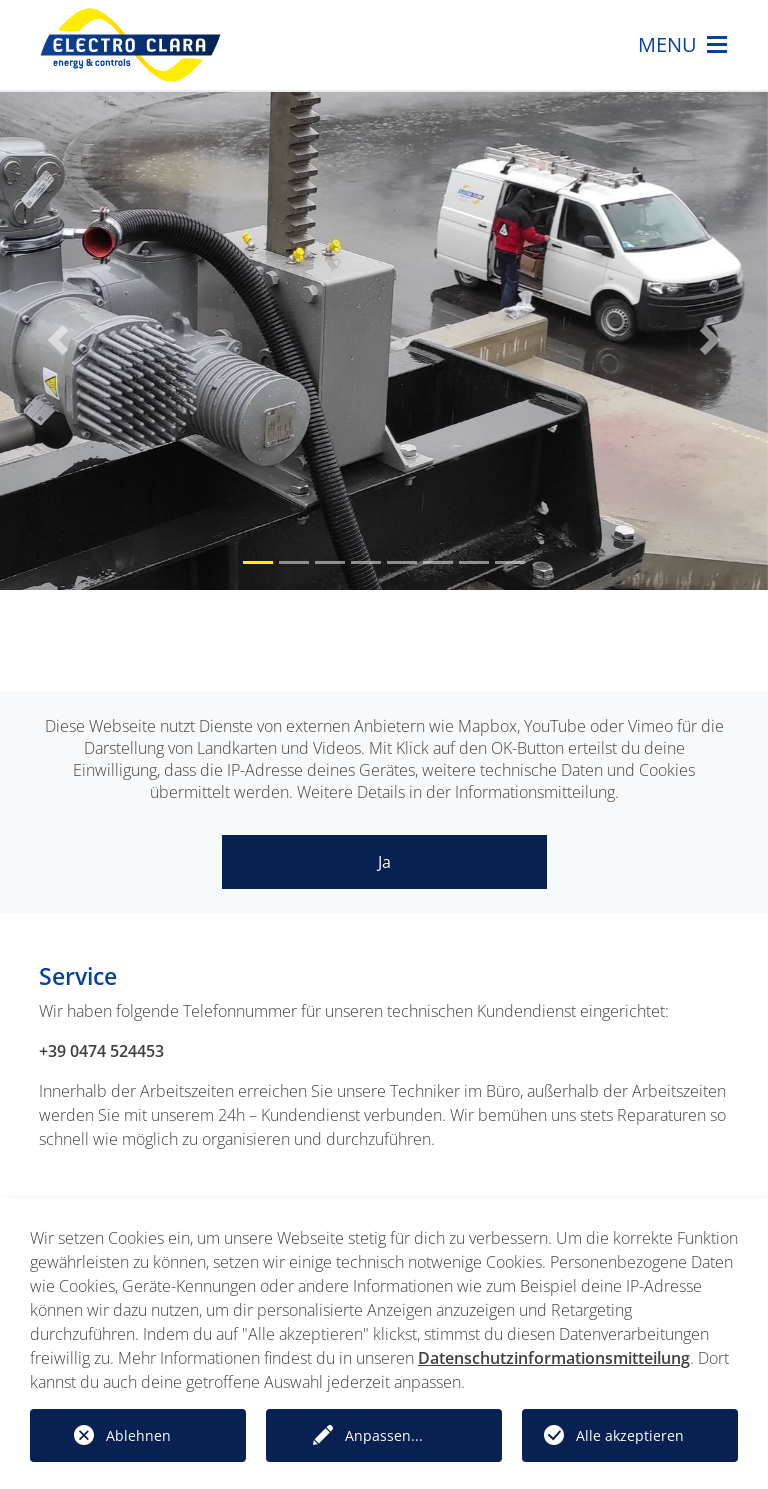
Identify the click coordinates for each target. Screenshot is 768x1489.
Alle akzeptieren (630, 1435)
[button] (57, 340)
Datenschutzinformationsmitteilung (554, 1358)
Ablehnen (138, 1435)
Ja (384, 862)
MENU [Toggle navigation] (682, 45)
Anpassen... (384, 1435)
